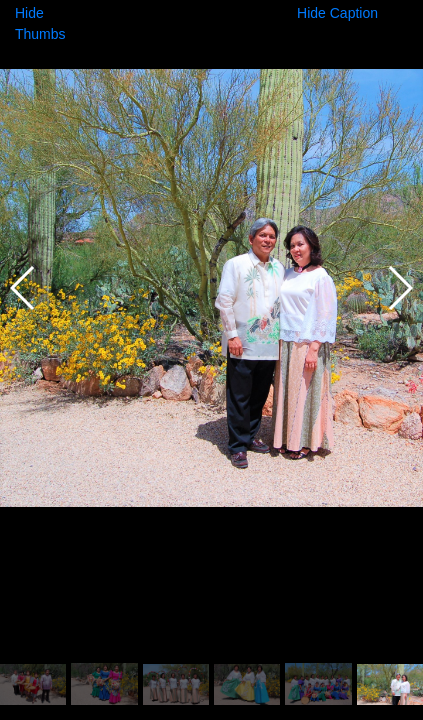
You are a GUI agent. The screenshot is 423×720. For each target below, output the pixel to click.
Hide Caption (337, 13)
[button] (399, 288)
